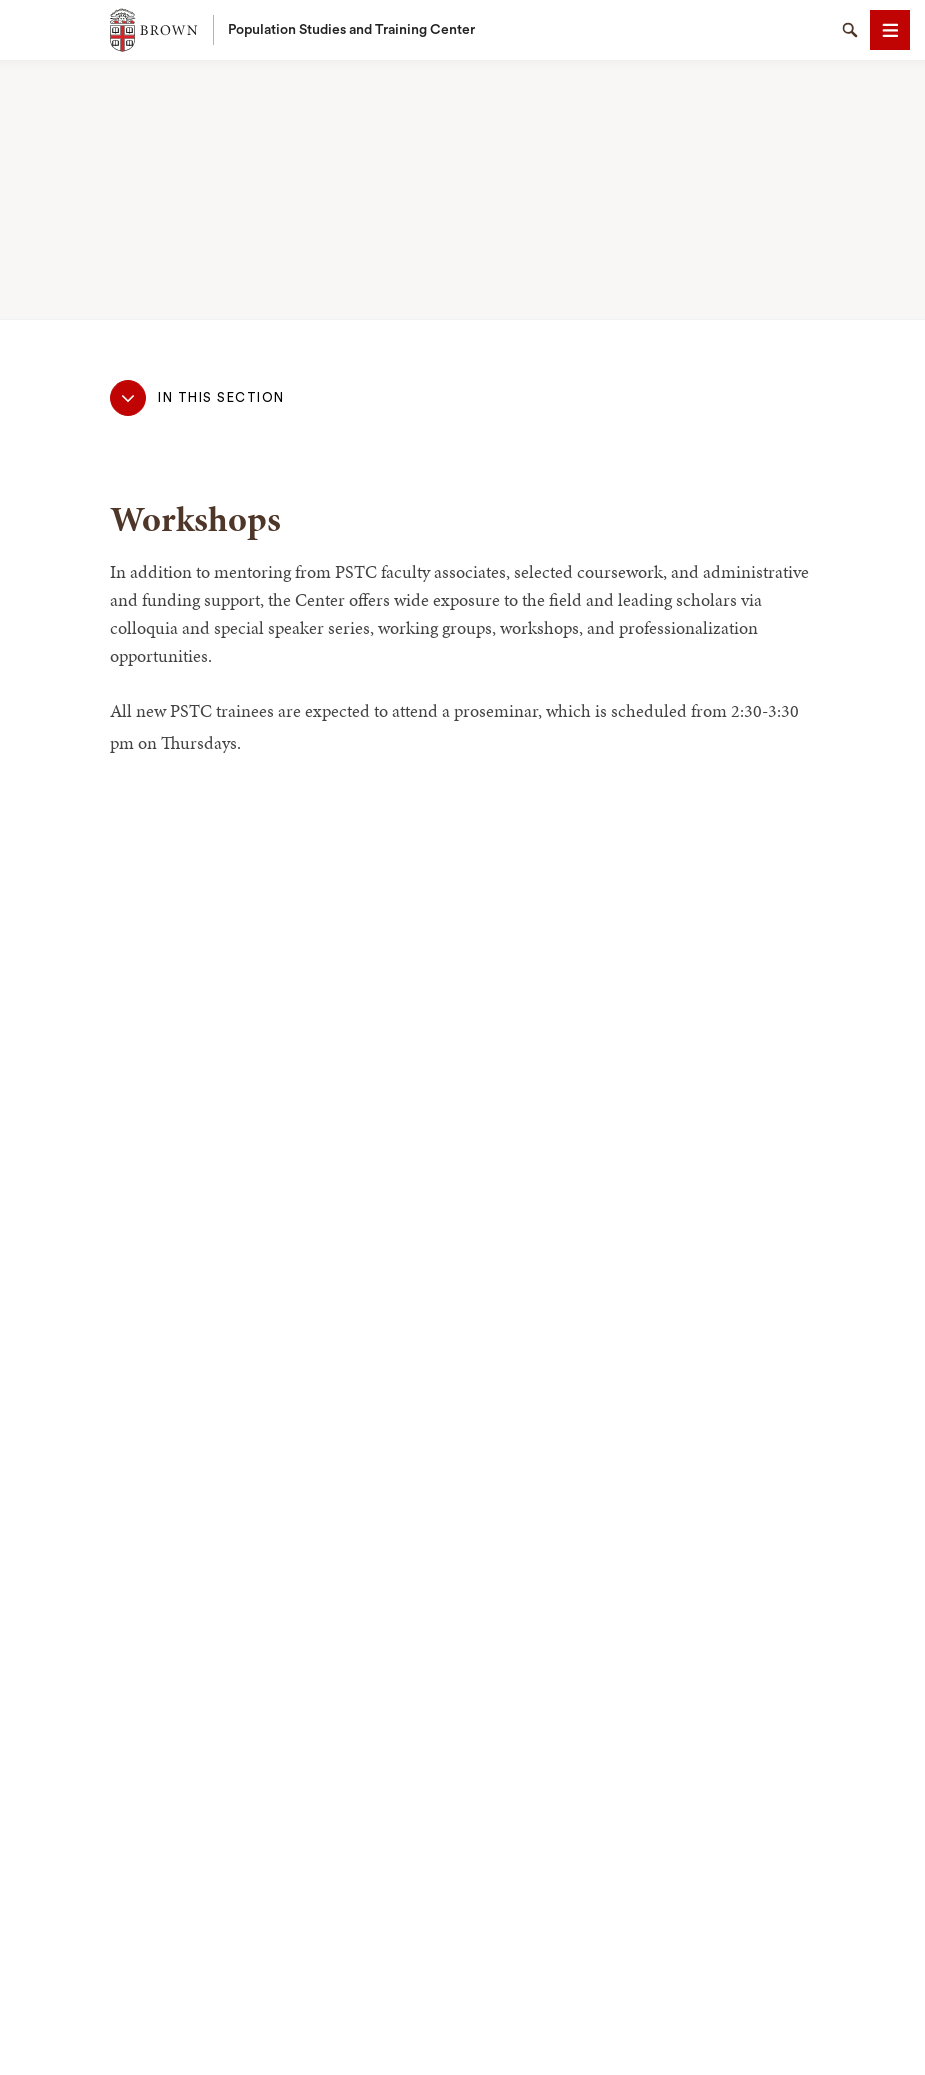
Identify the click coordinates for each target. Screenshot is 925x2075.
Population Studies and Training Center (351, 30)
